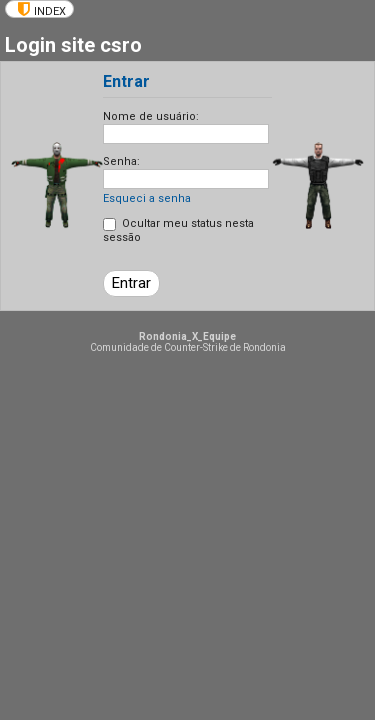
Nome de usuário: (151, 116)
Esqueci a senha (147, 198)
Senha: (121, 161)
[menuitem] (39, 9)
